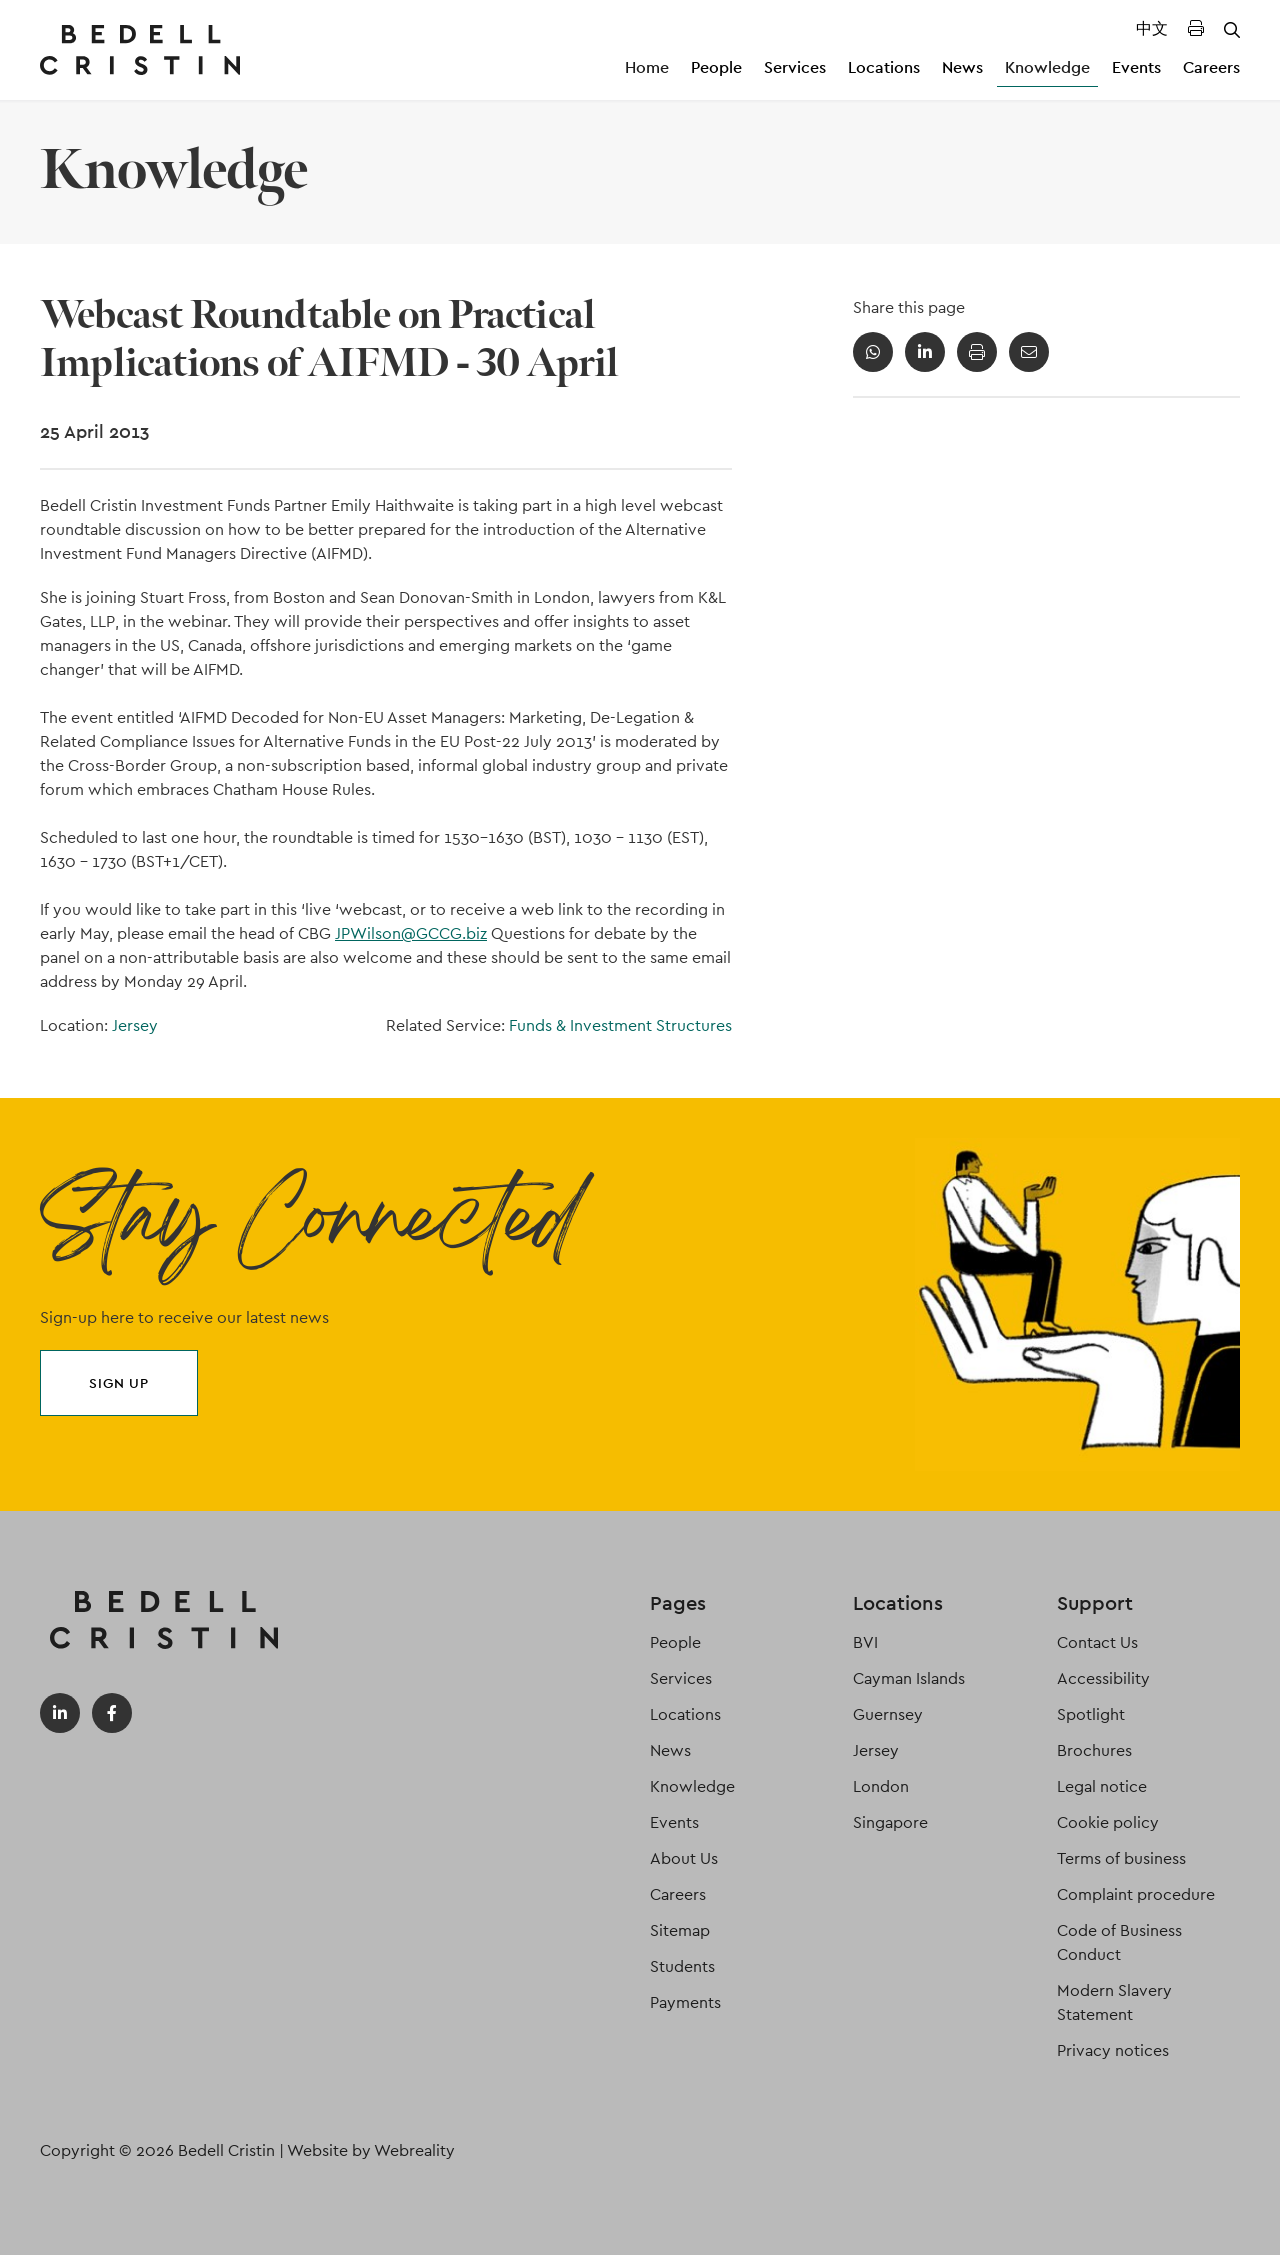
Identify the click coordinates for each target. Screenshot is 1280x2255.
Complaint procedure (1136, 1894)
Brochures (1094, 1750)
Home (647, 67)
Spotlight (1091, 1714)
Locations (884, 67)
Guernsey (888, 1714)
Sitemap (680, 1930)
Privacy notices (1113, 2050)
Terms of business (1121, 1858)
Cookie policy (1108, 1822)
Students (682, 1966)
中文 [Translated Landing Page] (1152, 28)
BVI (865, 1642)
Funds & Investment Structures (620, 1025)
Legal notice (1102, 1786)
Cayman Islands (909, 1678)
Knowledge (1047, 67)
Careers (1211, 67)
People (716, 67)
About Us (684, 1858)
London (881, 1786)
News (962, 67)
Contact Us (1097, 1642)
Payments (685, 2002)
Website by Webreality (371, 2150)
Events (1136, 67)
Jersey (135, 1025)
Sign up (119, 1383)
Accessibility (1103, 1678)
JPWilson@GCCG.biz (411, 933)
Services (795, 67)
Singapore (890, 1822)
